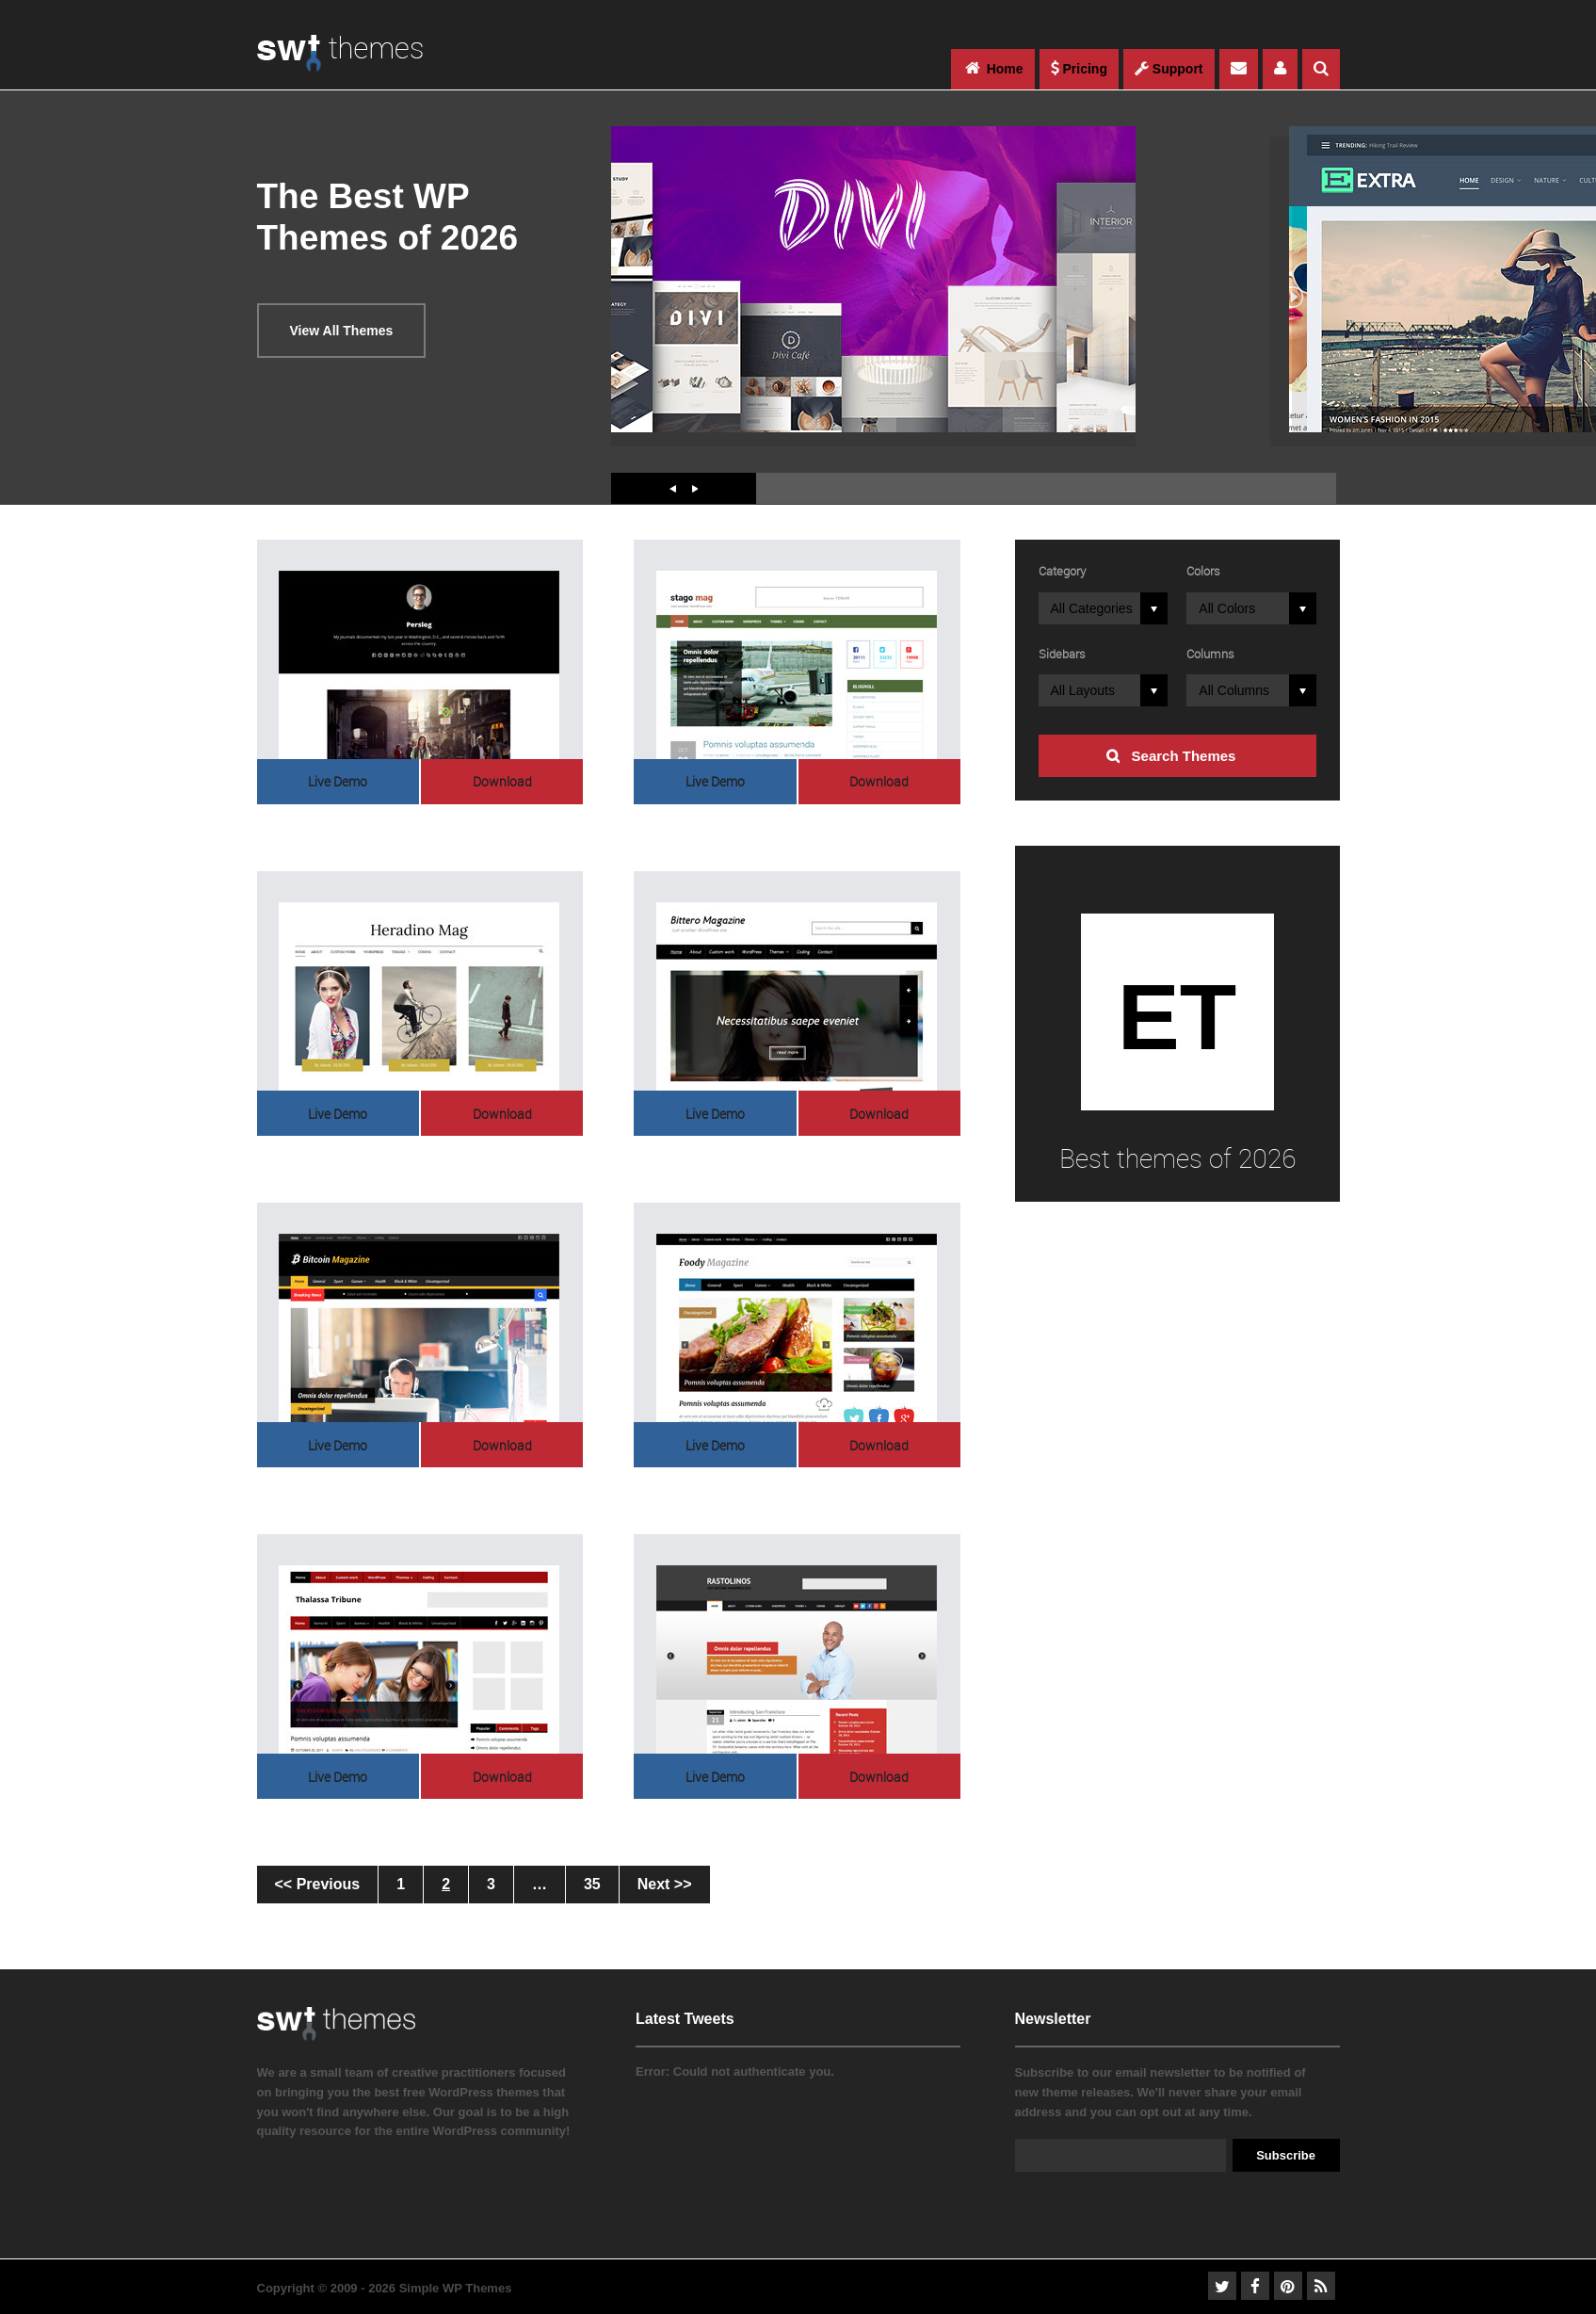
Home (993, 68)
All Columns (1234, 690)
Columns (1210, 653)
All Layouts (1083, 690)
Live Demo (337, 781)
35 (592, 1884)
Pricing (1079, 68)
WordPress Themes (340, 63)
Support (1169, 68)
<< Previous (318, 1884)
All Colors (1227, 608)
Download (502, 781)
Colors (1203, 570)
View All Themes (342, 330)
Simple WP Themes (455, 2288)
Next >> (664, 1884)
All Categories (1092, 608)
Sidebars (1062, 653)
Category (1062, 570)
